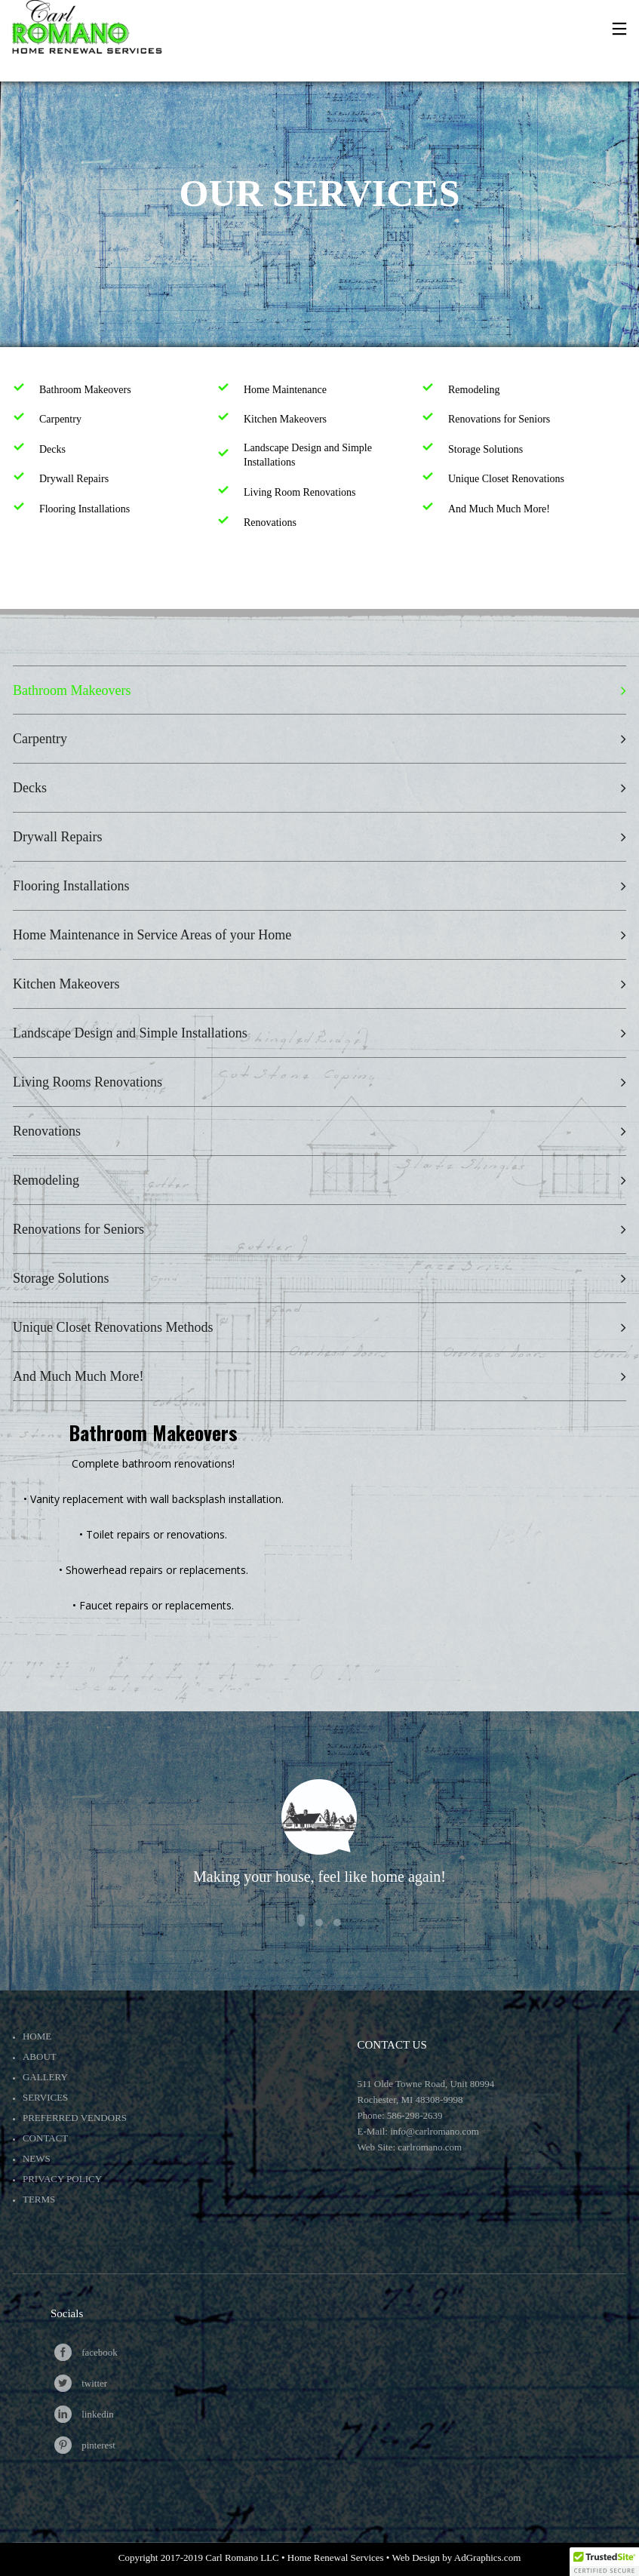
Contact (45, 2138)
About (40, 2056)
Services (45, 2097)
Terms (39, 2199)
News (37, 2158)
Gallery (45, 2077)
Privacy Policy (62, 2178)
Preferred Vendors (75, 2117)
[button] (604, 2561)
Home (37, 2036)
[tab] (319, 690)
